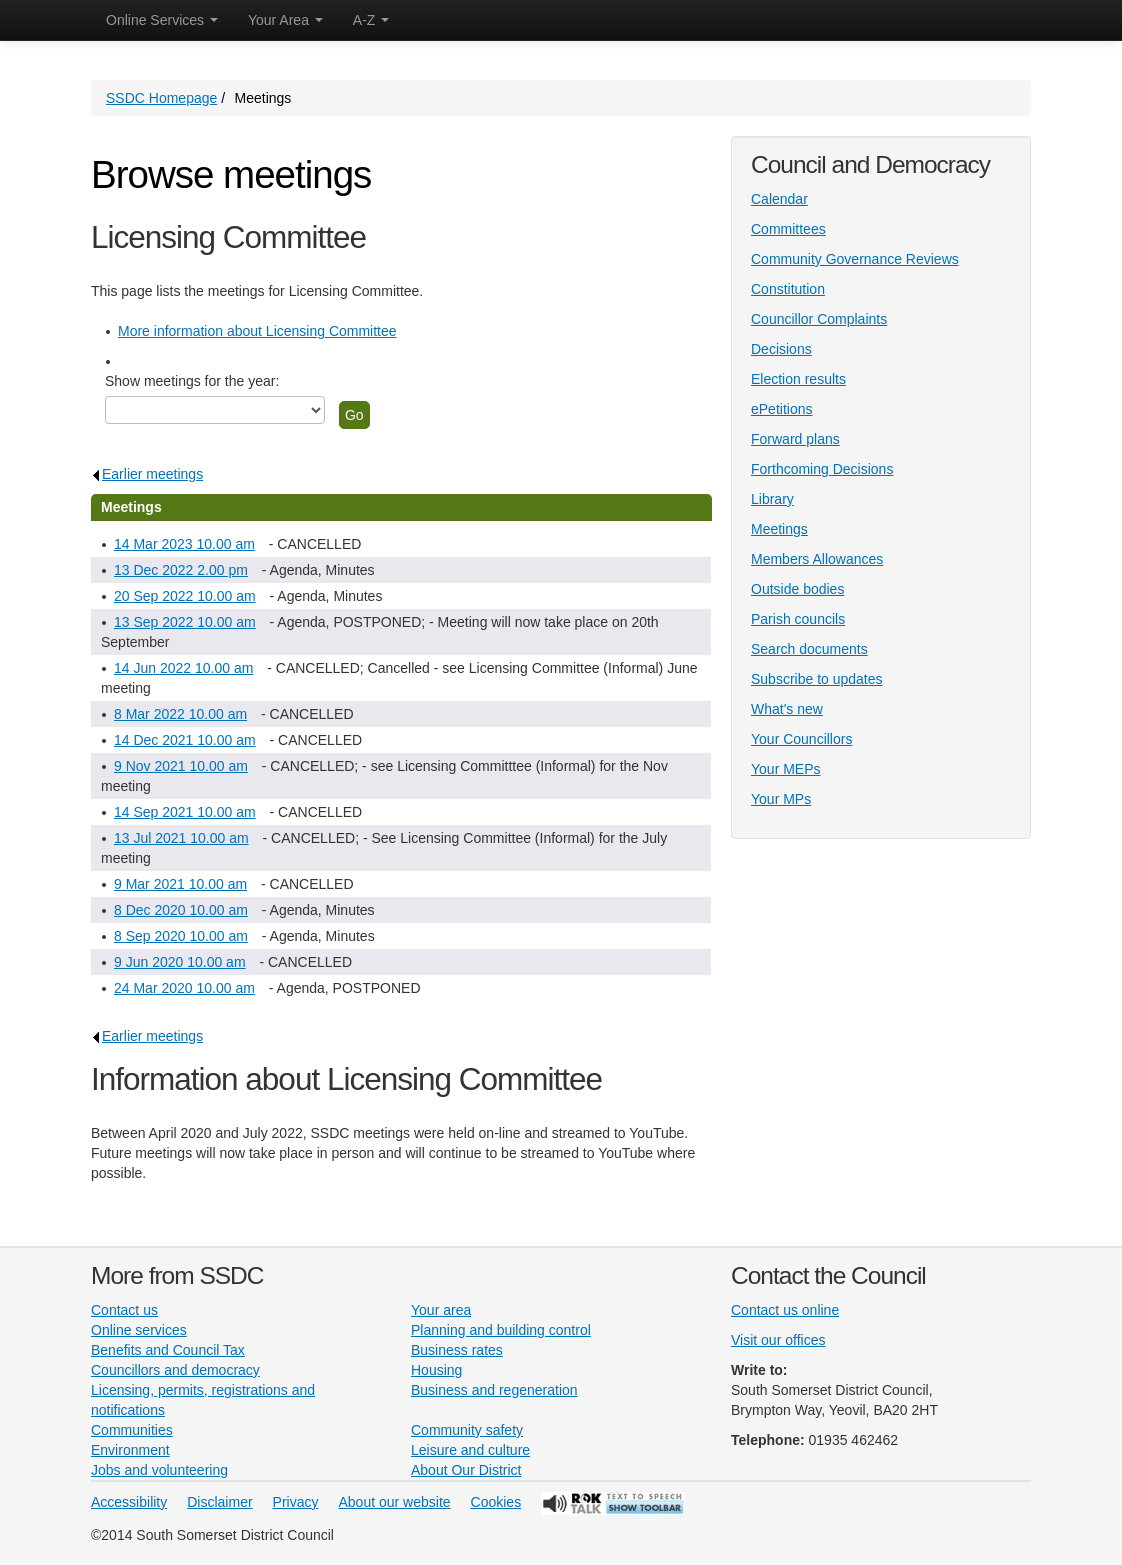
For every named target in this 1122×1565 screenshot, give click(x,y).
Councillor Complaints (819, 319)
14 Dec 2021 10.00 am (185, 740)
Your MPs (781, 799)
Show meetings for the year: (192, 381)
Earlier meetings (147, 474)
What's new (787, 709)
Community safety (467, 1430)
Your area (441, 1310)
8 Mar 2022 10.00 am (180, 714)
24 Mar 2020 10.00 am (184, 988)
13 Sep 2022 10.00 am (185, 622)
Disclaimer (219, 1502)
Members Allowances (817, 559)
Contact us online (785, 1310)
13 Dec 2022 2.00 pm (181, 570)
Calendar (779, 199)
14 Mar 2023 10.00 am (184, 544)
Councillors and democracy (175, 1370)
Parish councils (798, 619)
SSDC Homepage (161, 98)
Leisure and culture (470, 1450)
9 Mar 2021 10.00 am (180, 884)
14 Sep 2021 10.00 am (185, 812)
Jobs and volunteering (159, 1470)
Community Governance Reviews (855, 259)
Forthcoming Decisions (822, 469)
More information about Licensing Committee (257, 331)
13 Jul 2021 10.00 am (181, 838)
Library (772, 499)
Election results (798, 379)
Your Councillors (801, 739)
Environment (130, 1450)
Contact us (124, 1310)
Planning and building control (501, 1330)
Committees (788, 229)
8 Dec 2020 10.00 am (181, 910)
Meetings (779, 529)
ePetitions (781, 409)
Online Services (162, 20)
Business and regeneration (494, 1390)
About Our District (466, 1470)
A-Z (371, 20)
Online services (139, 1330)
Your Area (285, 20)
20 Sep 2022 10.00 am (185, 596)
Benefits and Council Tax (168, 1350)
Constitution (788, 289)
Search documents (809, 649)
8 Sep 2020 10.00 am (181, 936)
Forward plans (795, 439)
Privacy (296, 1502)
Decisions (781, 349)
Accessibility (129, 1502)
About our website (395, 1502)
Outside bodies (797, 589)
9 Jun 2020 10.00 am (180, 962)
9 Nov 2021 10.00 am (181, 766)
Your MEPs (786, 769)
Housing (436, 1370)
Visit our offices (778, 1340)
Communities (132, 1430)
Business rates (457, 1350)
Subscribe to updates (817, 679)
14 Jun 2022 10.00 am (183, 668)
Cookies (496, 1502)
